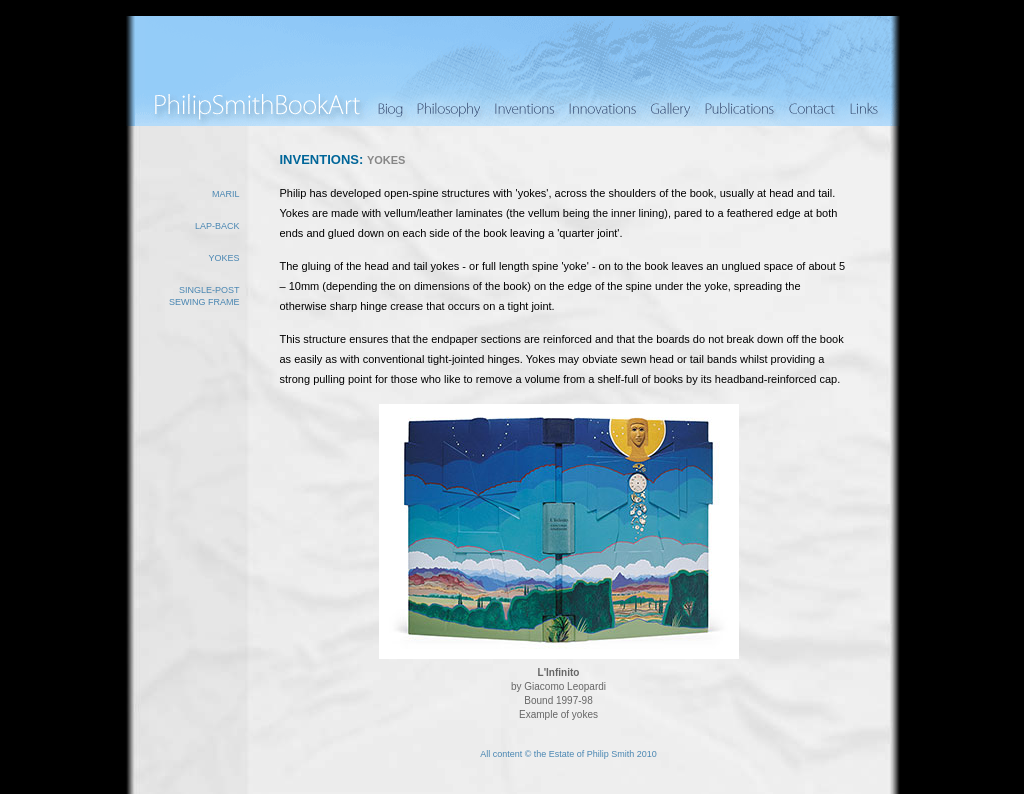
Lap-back (217, 226)
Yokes (223, 258)
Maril (226, 194)
